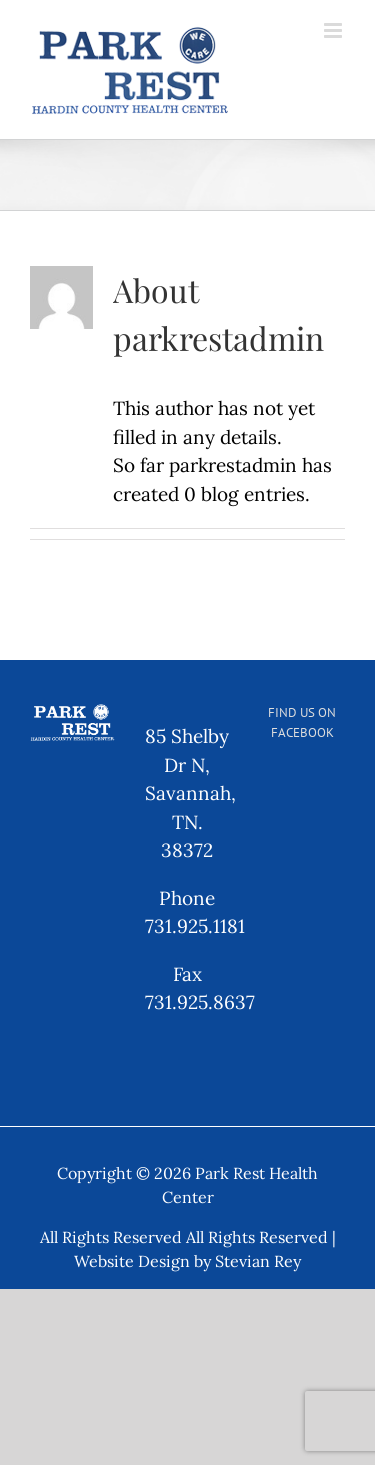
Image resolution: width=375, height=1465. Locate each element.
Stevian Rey (258, 1261)
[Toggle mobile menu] (334, 30)
